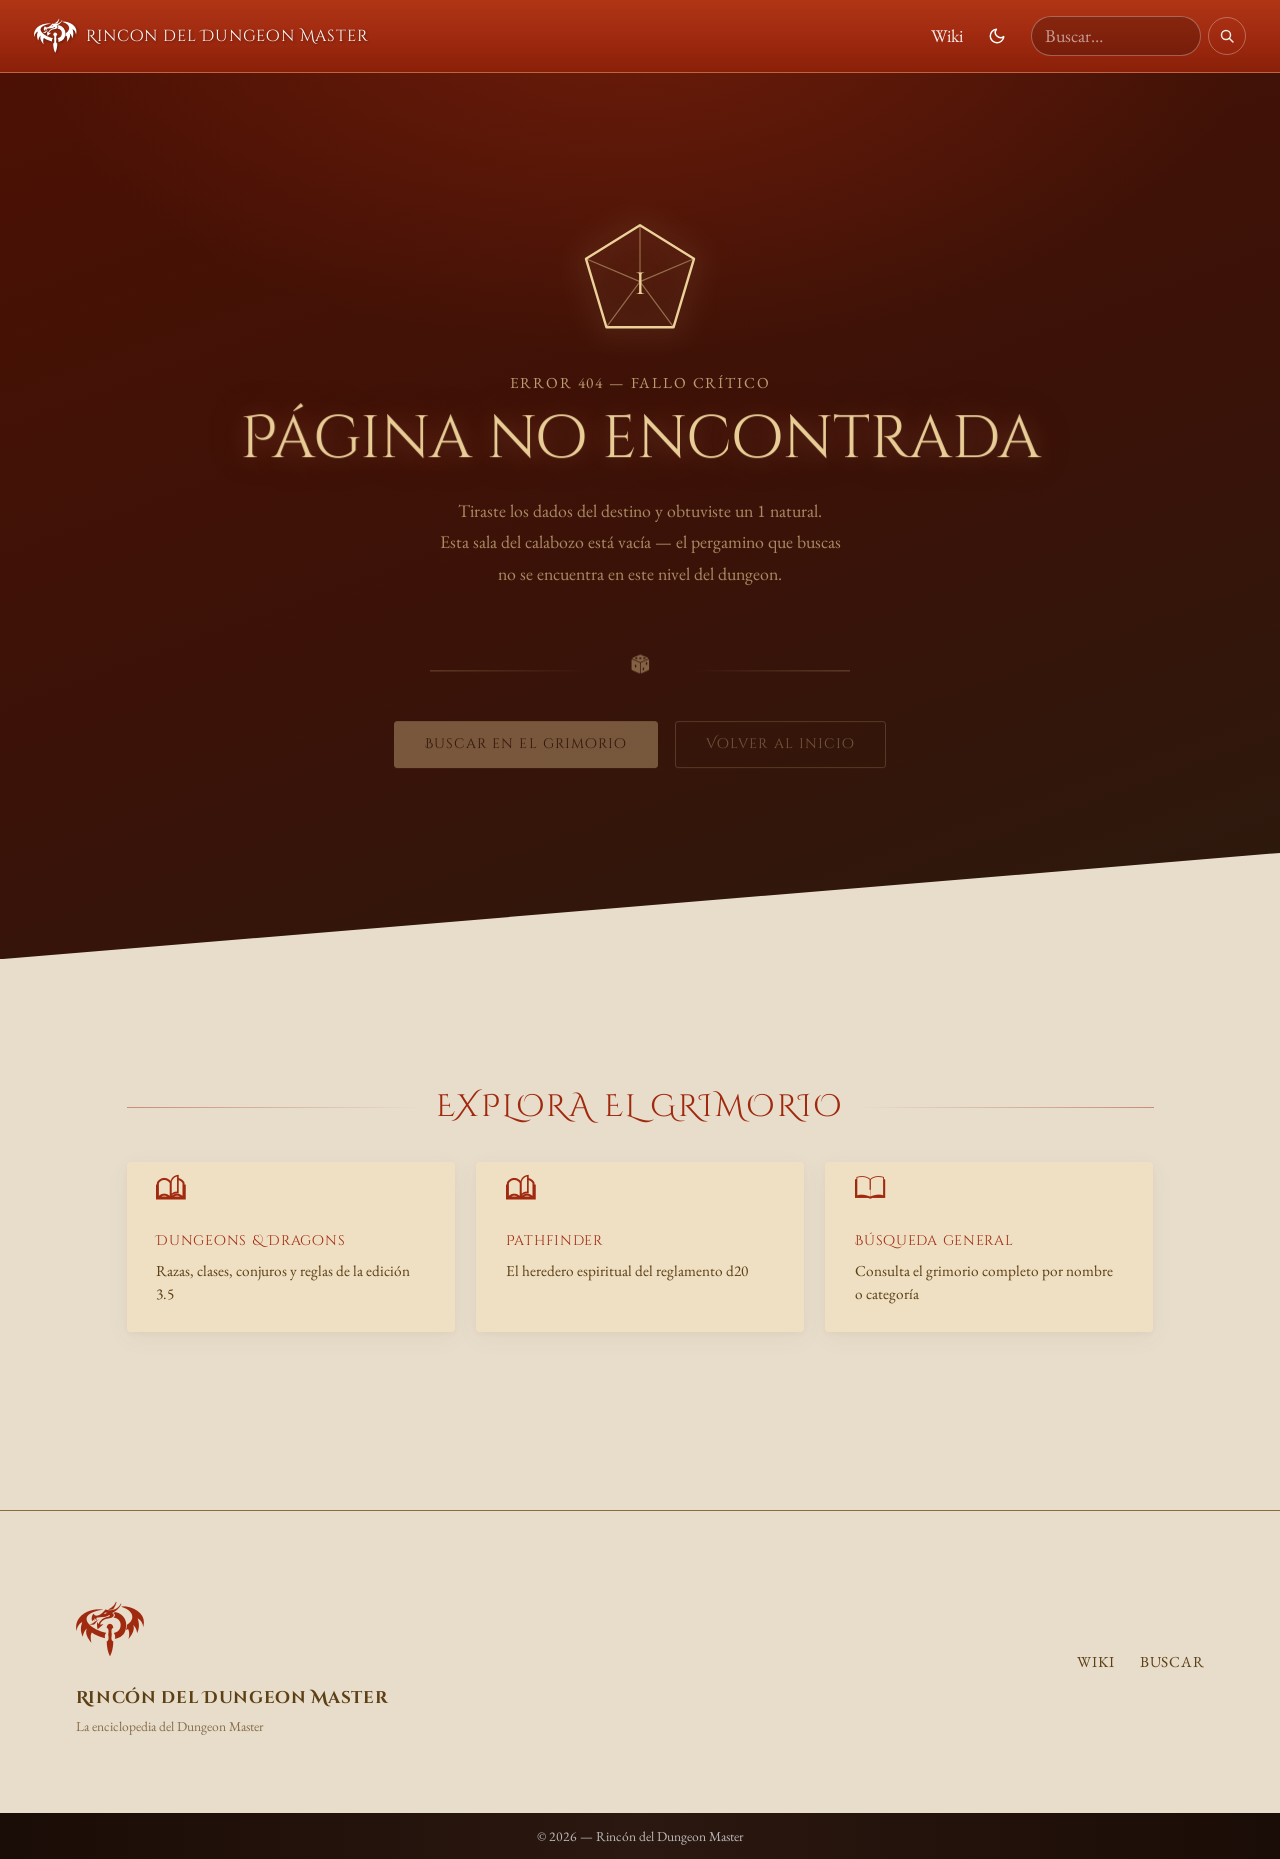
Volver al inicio (780, 747)
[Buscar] (1227, 36)
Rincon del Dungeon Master (201, 36)
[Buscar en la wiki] (1116, 36)
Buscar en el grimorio (526, 747)
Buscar (1172, 1662)
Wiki (947, 35)
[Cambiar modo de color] (997, 36)
